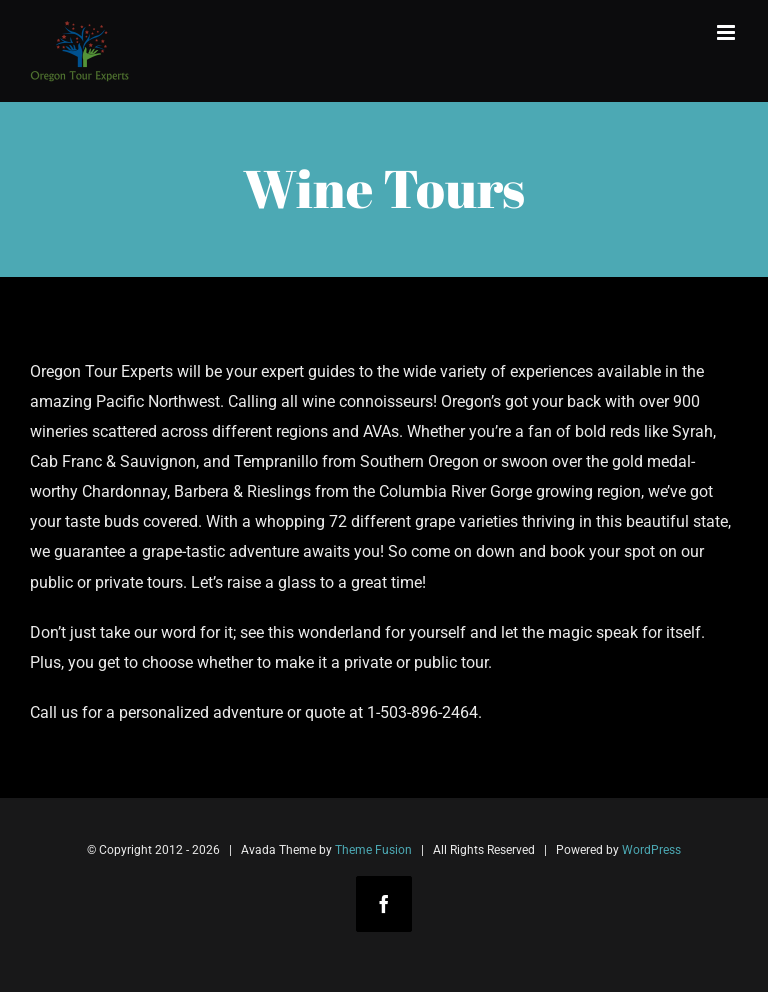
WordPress (651, 850)
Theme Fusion (373, 850)
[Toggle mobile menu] (727, 32)
